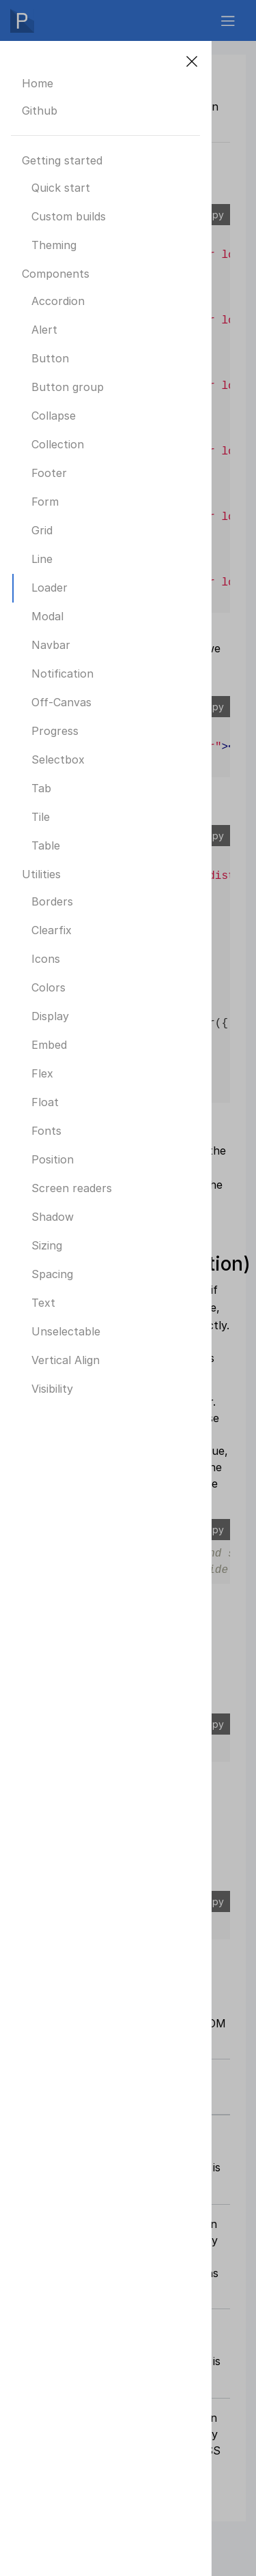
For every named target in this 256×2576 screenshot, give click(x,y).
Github (39, 110)
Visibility (52, 1388)
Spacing (52, 1274)
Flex (42, 1073)
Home (37, 83)
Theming (53, 245)
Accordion (58, 301)
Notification (62, 673)
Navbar (50, 645)
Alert (44, 329)
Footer (49, 473)
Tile (40, 817)
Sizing (46, 1245)
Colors (48, 987)
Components (55, 273)
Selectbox (58, 759)
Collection (57, 444)
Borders (52, 901)
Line (42, 559)
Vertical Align (65, 1360)
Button (50, 358)
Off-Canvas (61, 702)
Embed (49, 1045)
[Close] (192, 61)
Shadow (52, 1217)
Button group (67, 387)
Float (45, 1102)
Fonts (46, 1131)
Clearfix (51, 930)
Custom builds (68, 216)
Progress (55, 731)
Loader (49, 587)
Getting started (62, 160)
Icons (45, 959)
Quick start (60, 187)
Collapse (53, 415)
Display (50, 1016)
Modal (47, 616)
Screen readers (71, 1188)
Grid (42, 530)
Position (52, 1159)
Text (43, 1302)
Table (45, 845)
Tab (41, 788)
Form (45, 501)
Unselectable (65, 1331)
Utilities (41, 874)
